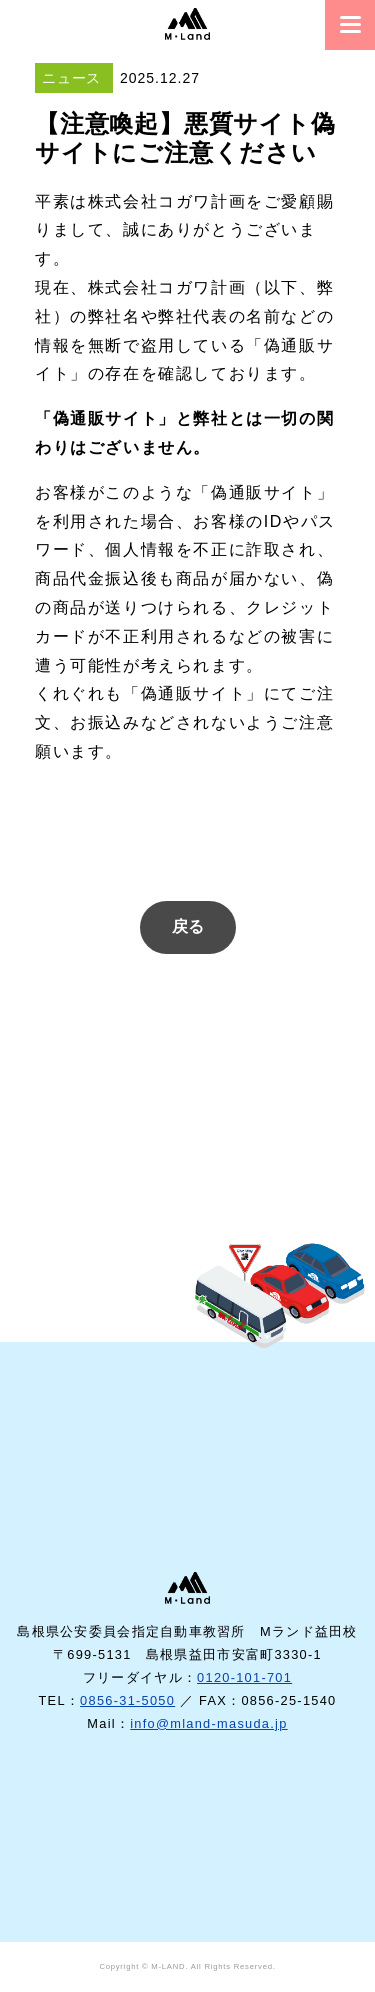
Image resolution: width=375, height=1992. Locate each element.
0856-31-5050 (127, 1700)
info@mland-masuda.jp (208, 1723)
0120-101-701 (244, 1677)
